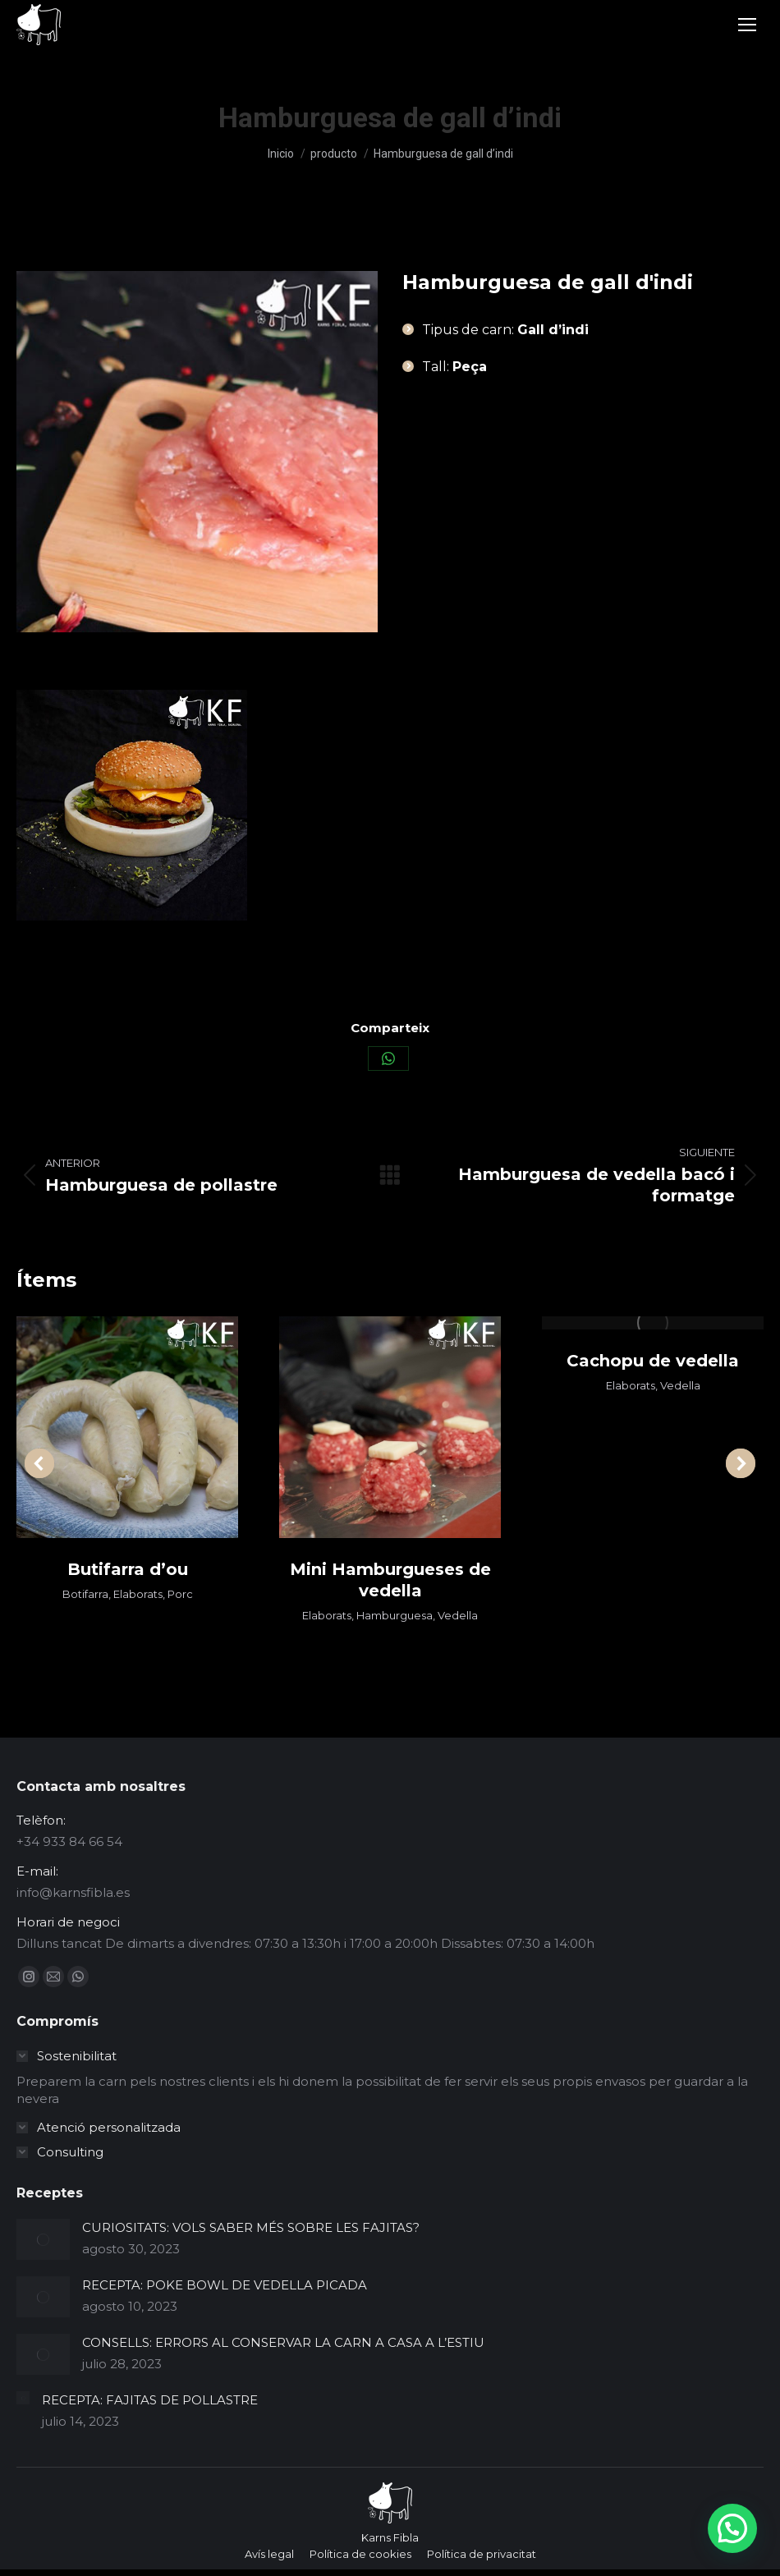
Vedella (458, 1615)
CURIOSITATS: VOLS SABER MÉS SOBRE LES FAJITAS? (251, 2227)
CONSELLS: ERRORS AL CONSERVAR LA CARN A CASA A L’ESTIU (283, 2342)
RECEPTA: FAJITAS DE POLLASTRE (150, 2400)
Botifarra (85, 1593)
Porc (180, 1593)
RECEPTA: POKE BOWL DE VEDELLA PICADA (224, 2285)
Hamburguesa (394, 1615)
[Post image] (43, 2239)
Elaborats (138, 1593)
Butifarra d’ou (127, 1569)
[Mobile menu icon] (747, 24)
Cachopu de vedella (653, 1361)
